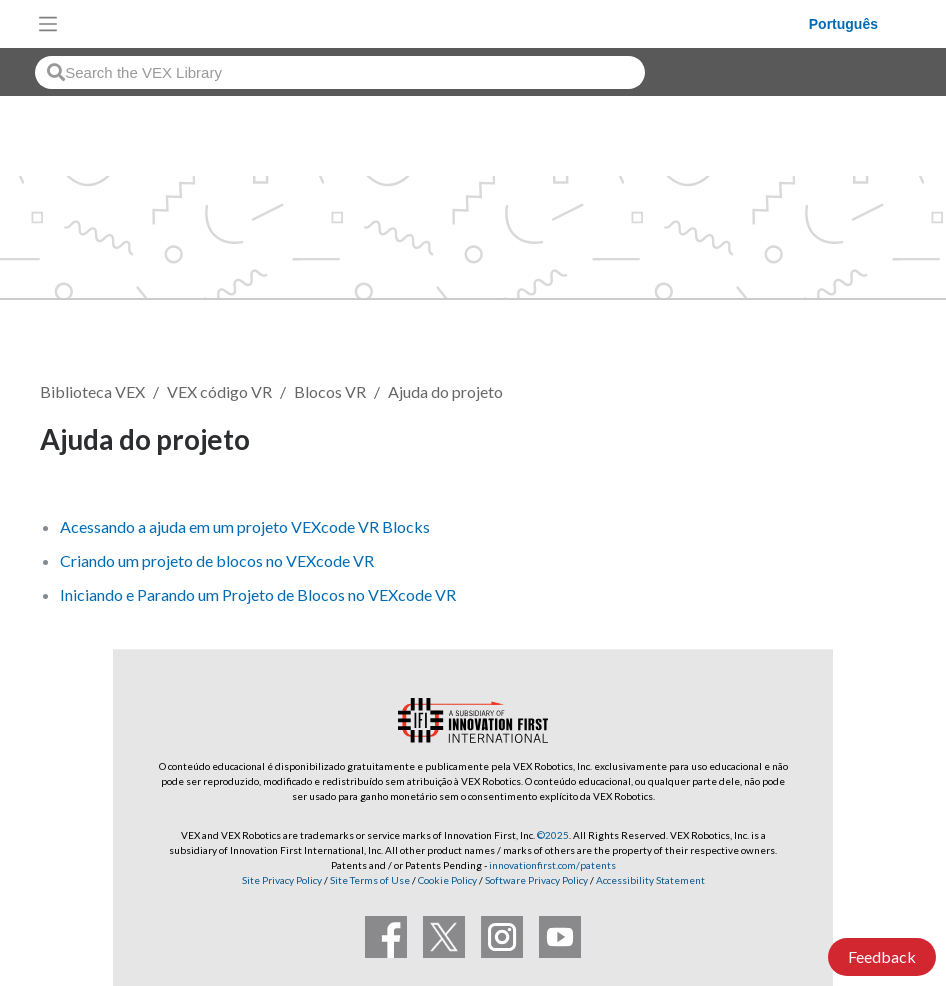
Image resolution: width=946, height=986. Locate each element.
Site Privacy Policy (282, 880)
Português (843, 24)
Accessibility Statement (650, 880)
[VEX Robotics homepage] (438, 23)
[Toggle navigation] (48, 24)
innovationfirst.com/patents (552, 865)
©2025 (553, 835)
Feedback (882, 956)
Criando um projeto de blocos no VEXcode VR (217, 560)
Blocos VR (330, 391)
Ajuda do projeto (445, 391)
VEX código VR (219, 391)
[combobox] (340, 72)
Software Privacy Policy (536, 880)
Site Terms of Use (369, 880)
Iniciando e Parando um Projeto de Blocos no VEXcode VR (258, 594)
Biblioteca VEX (92, 391)
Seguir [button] (857, 442)
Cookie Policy (447, 880)
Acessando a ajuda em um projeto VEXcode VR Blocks (245, 526)
